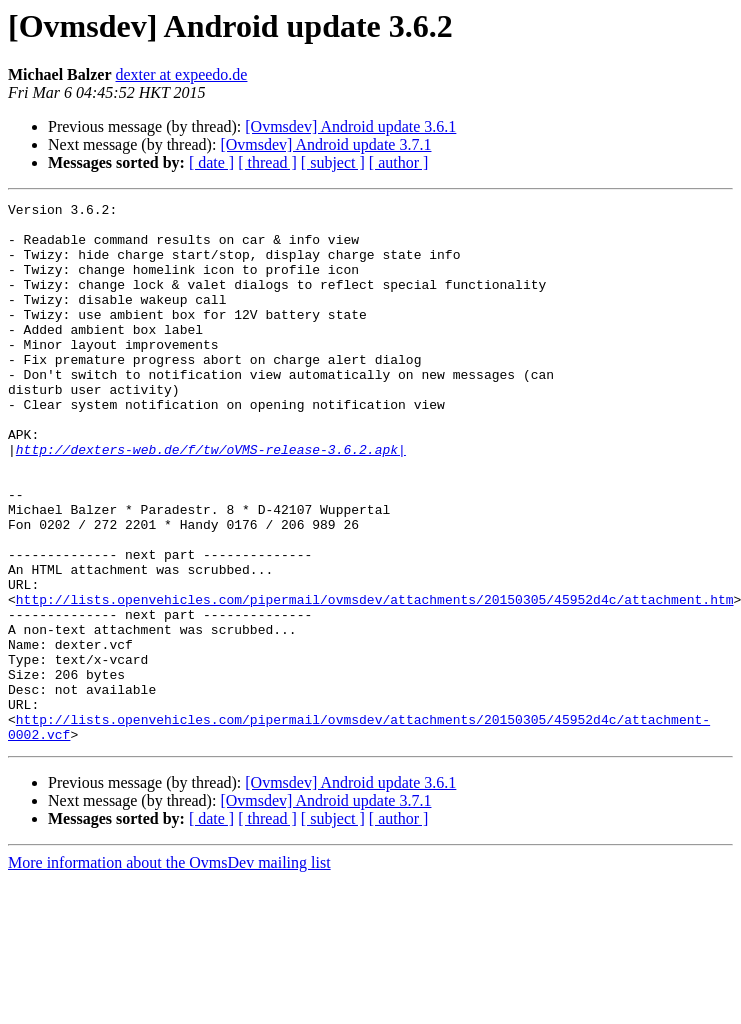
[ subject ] (333, 162)
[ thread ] (267, 162)
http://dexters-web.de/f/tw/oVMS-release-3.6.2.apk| (211, 500)
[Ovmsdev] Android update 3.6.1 (350, 126)
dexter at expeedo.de (182, 74)
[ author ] (399, 162)
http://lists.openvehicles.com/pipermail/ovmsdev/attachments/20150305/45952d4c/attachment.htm (375, 680)
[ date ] (211, 162)
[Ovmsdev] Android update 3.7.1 (325, 144)
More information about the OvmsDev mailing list (169, 970)
